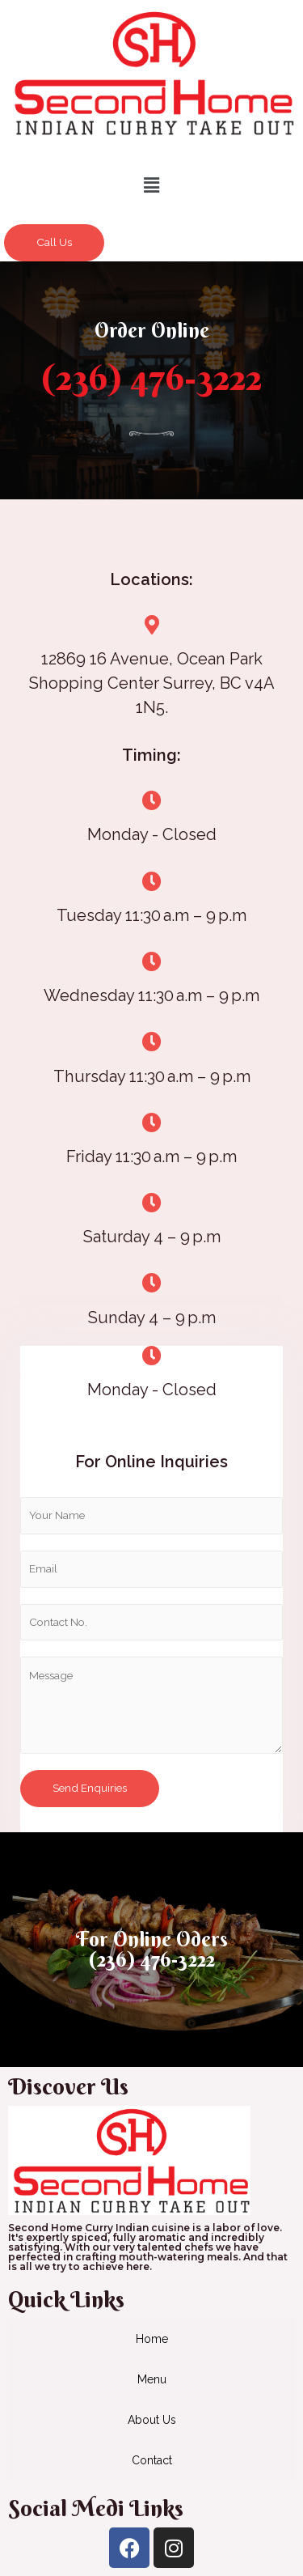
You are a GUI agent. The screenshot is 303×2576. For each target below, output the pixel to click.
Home (152, 2338)
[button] (151, 185)
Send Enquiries (90, 1787)
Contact (152, 2460)
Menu (151, 2379)
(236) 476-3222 (151, 377)
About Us (152, 2419)
